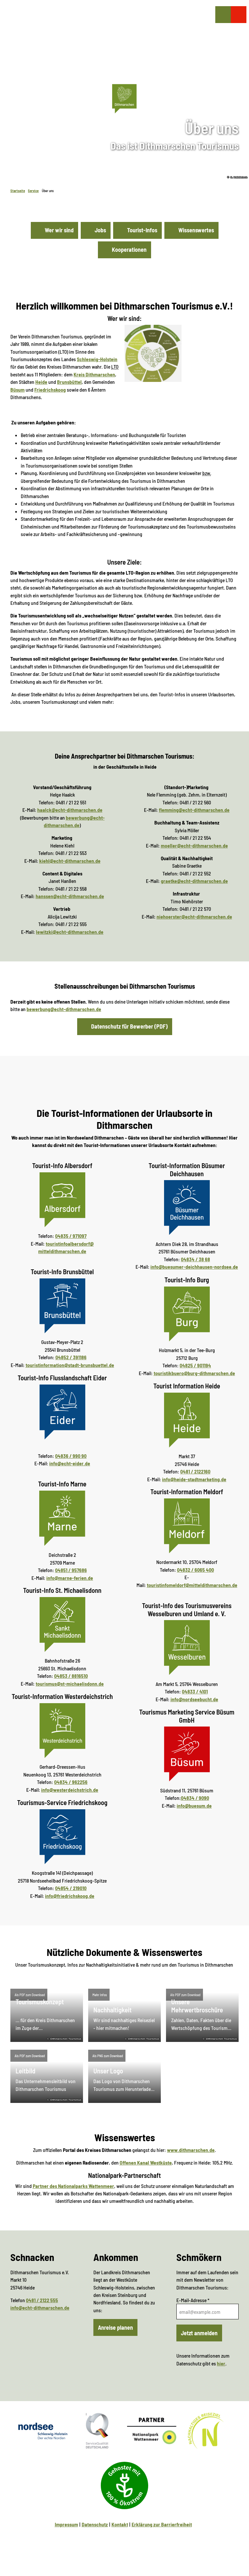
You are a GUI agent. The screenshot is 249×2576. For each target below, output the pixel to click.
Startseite (17, 191)
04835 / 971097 (71, 1236)
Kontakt (120, 2524)
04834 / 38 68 (195, 1259)
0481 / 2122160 (195, 1471)
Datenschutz (95, 2524)
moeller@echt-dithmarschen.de (194, 845)
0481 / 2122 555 (42, 2300)
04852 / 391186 (71, 1357)
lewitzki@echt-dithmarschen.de (69, 932)
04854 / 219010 (71, 1888)
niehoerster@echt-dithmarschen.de (194, 916)
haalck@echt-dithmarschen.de (69, 810)
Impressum (66, 2524)
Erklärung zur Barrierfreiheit (162, 2524)
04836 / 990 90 (71, 1456)
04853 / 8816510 (71, 1676)
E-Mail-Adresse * (192, 2300)
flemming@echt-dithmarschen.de (194, 810)
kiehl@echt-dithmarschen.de (70, 861)
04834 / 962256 (71, 1782)
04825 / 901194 (195, 1365)
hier (221, 2363)
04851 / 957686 (71, 1570)
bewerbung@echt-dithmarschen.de (64, 1009)
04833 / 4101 (195, 1691)
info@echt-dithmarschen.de (39, 2308)
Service (33, 191)
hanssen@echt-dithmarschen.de (70, 896)
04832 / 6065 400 (195, 1570)
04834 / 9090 (195, 1798)
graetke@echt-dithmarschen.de (194, 881)
